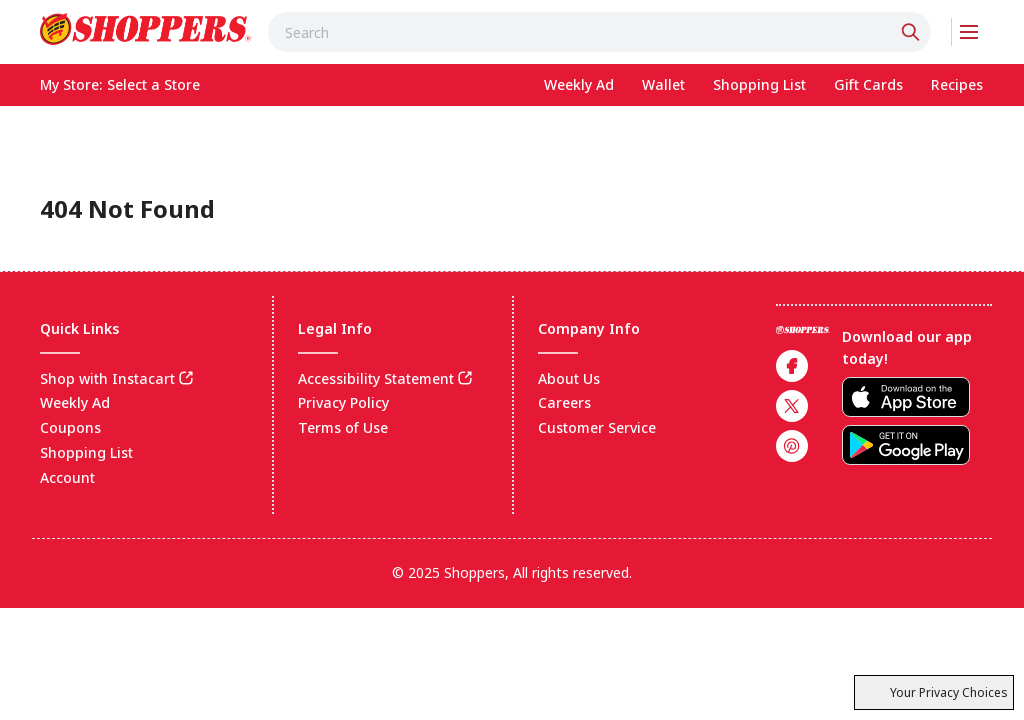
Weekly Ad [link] (75, 402)
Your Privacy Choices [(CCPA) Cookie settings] (934, 692)
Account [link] (67, 477)
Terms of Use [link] (343, 427)
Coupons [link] (70, 427)
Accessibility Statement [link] (376, 378)
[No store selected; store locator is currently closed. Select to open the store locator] (153, 85)
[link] (146, 29)
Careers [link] (564, 402)
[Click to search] (913, 32)
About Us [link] (569, 378)
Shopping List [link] (86, 452)
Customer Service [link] (597, 427)
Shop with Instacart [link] (107, 378)
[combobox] (600, 32)
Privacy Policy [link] (343, 402)
